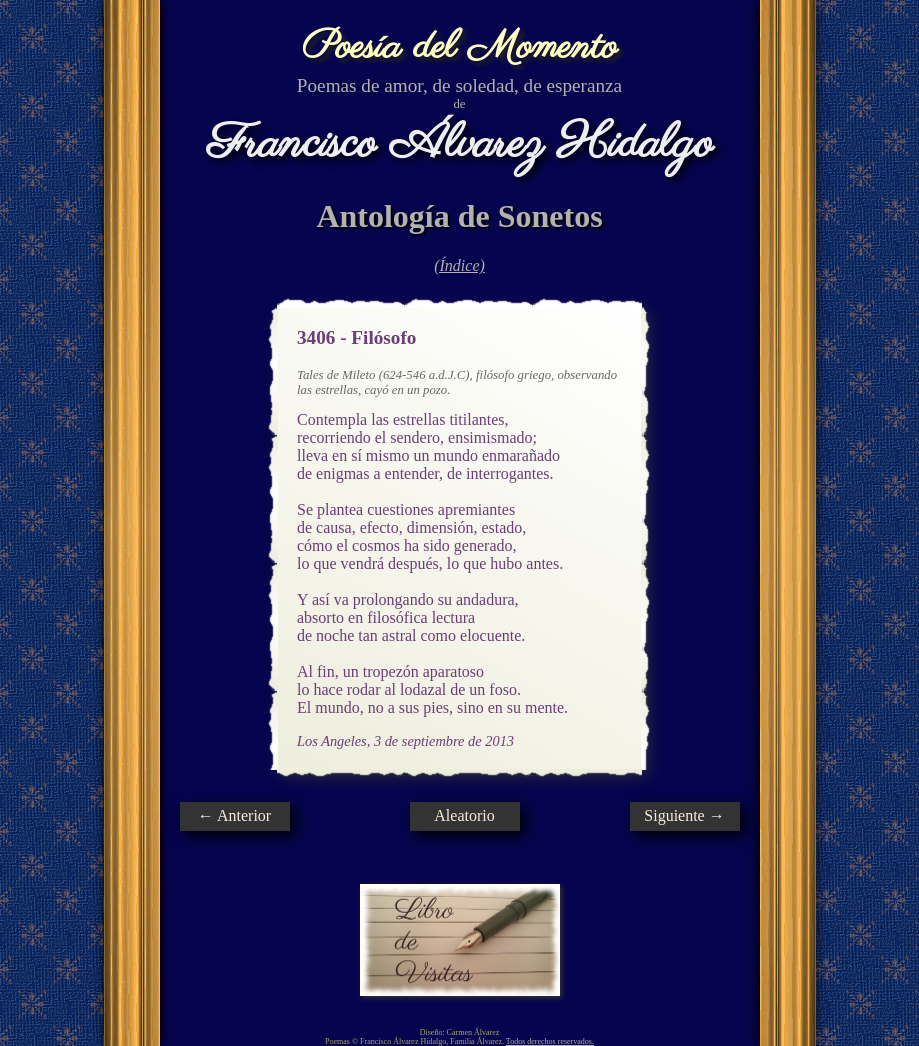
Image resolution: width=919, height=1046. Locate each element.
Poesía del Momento (459, 47)
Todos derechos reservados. (550, 1041)
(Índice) (459, 265)
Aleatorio (464, 815)
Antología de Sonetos (459, 216)
